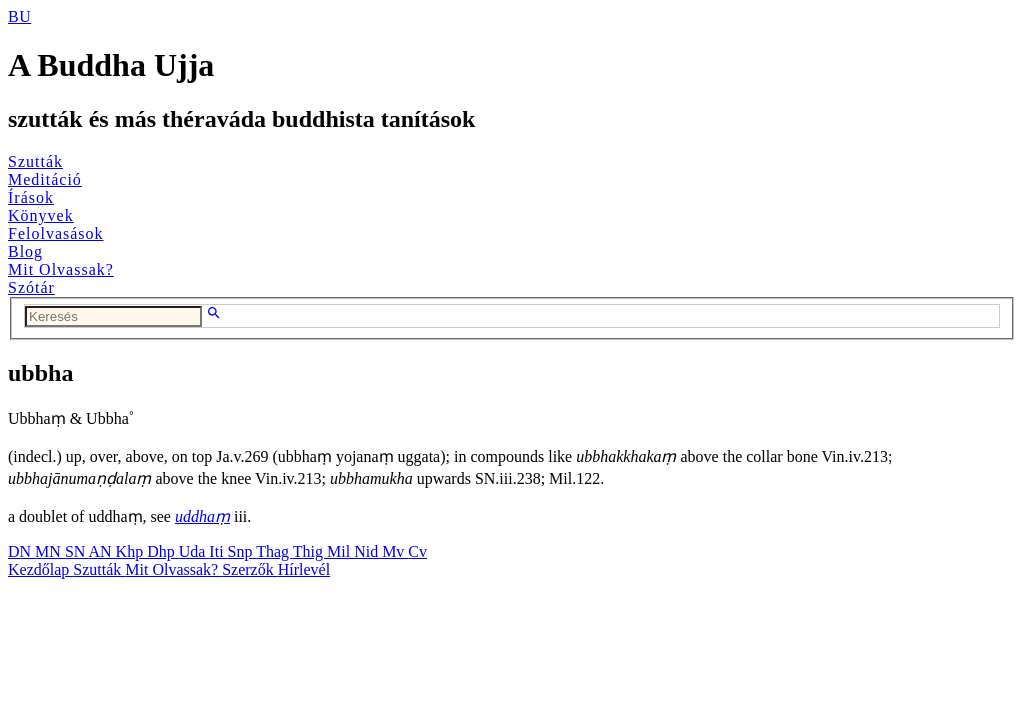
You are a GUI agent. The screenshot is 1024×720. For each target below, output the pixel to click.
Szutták (35, 161)
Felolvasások (56, 233)
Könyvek (41, 215)
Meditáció (45, 179)
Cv (417, 551)
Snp (242, 551)
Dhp (163, 551)
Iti (218, 551)
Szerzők (250, 569)
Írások (31, 197)
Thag (274, 551)
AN (101, 551)
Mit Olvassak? (61, 269)
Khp (132, 551)
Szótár (31, 287)
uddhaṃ (202, 516)
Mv (395, 551)
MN (50, 551)
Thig (310, 551)
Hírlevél (304, 569)
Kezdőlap (40, 569)
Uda (194, 551)
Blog (25, 251)
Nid (368, 551)
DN (21, 551)
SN (77, 551)
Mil (340, 551)
